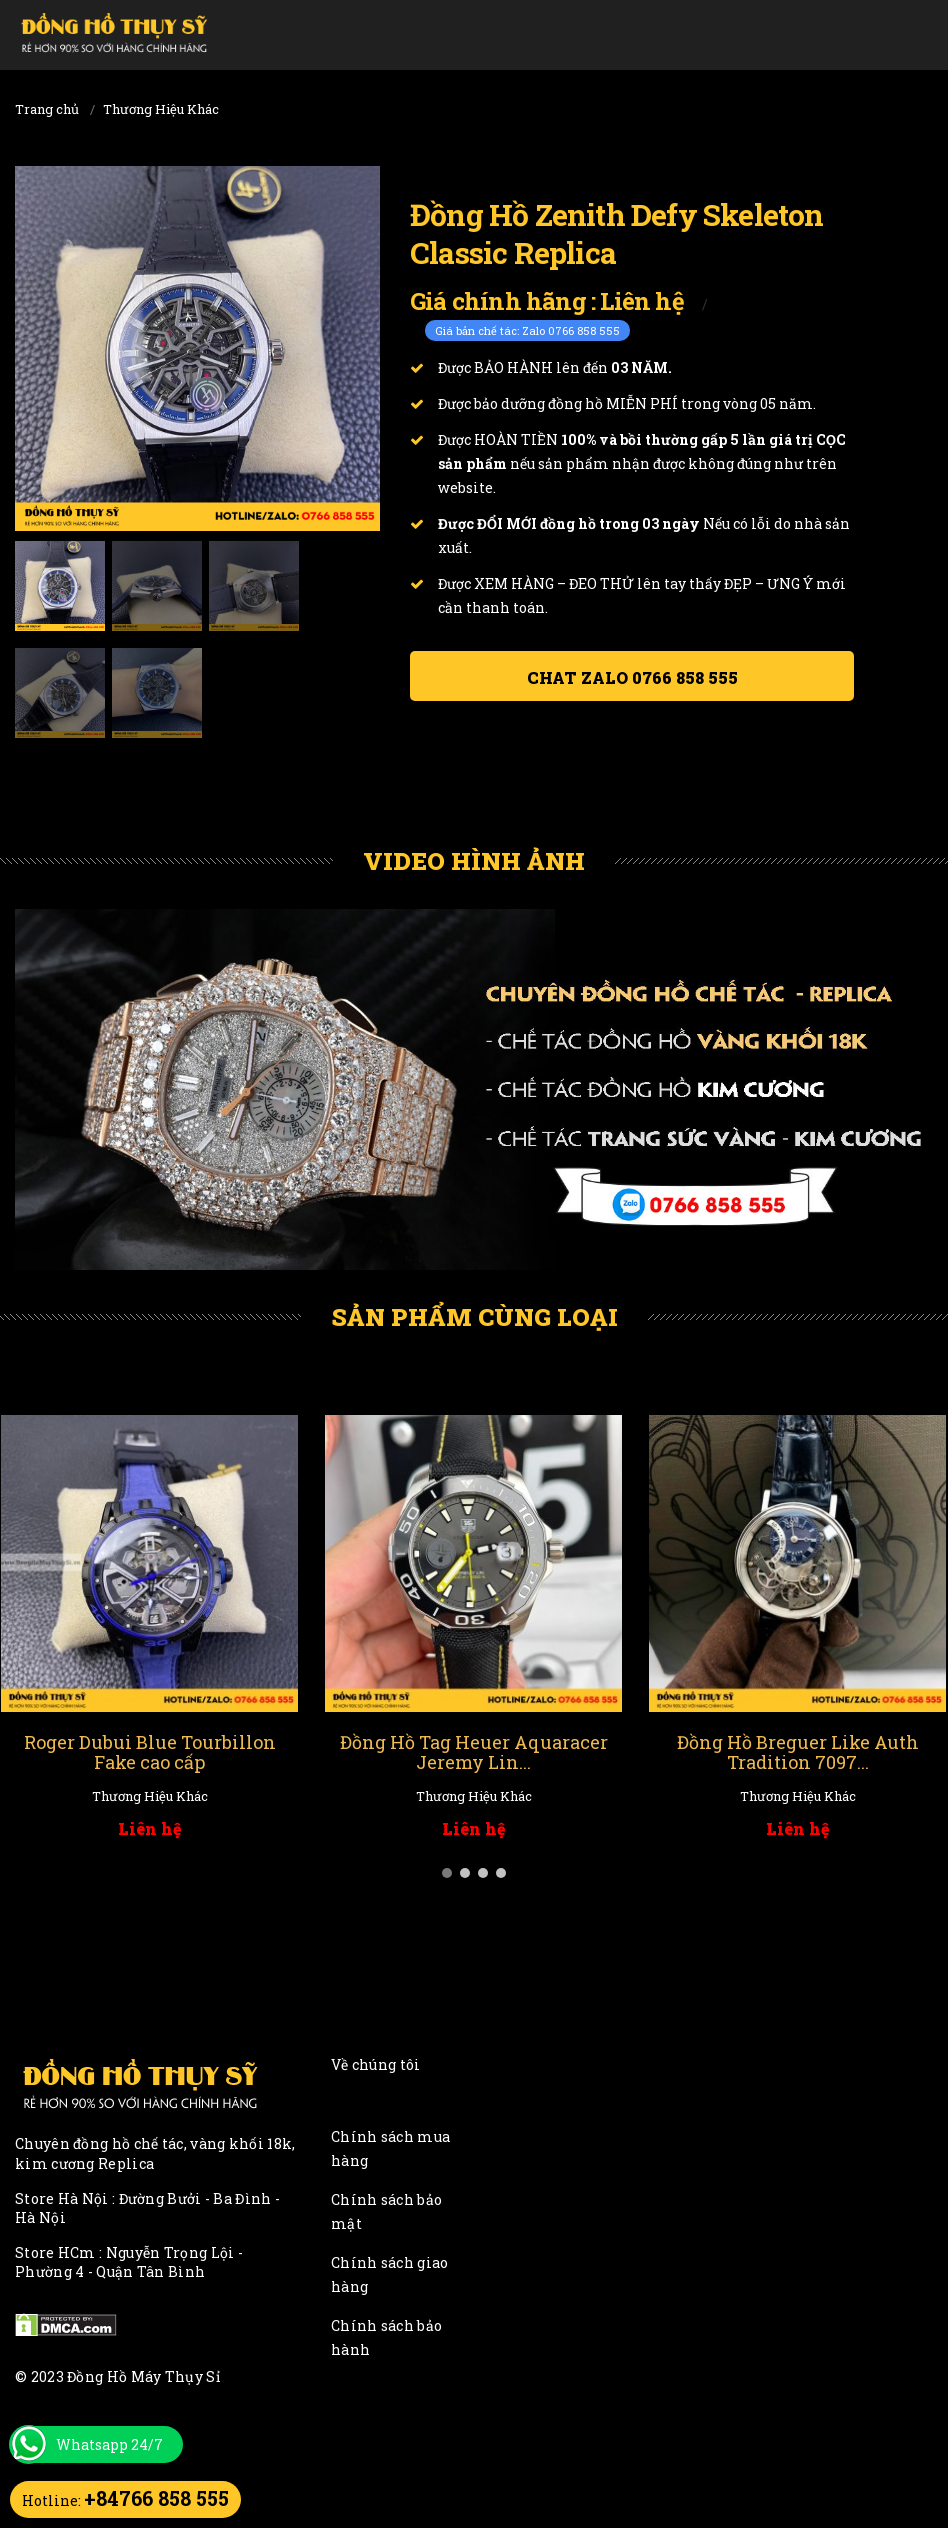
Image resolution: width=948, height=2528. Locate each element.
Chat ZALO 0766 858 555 (632, 677)
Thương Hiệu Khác (161, 109)
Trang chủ (47, 109)
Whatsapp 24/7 (109, 2444)
